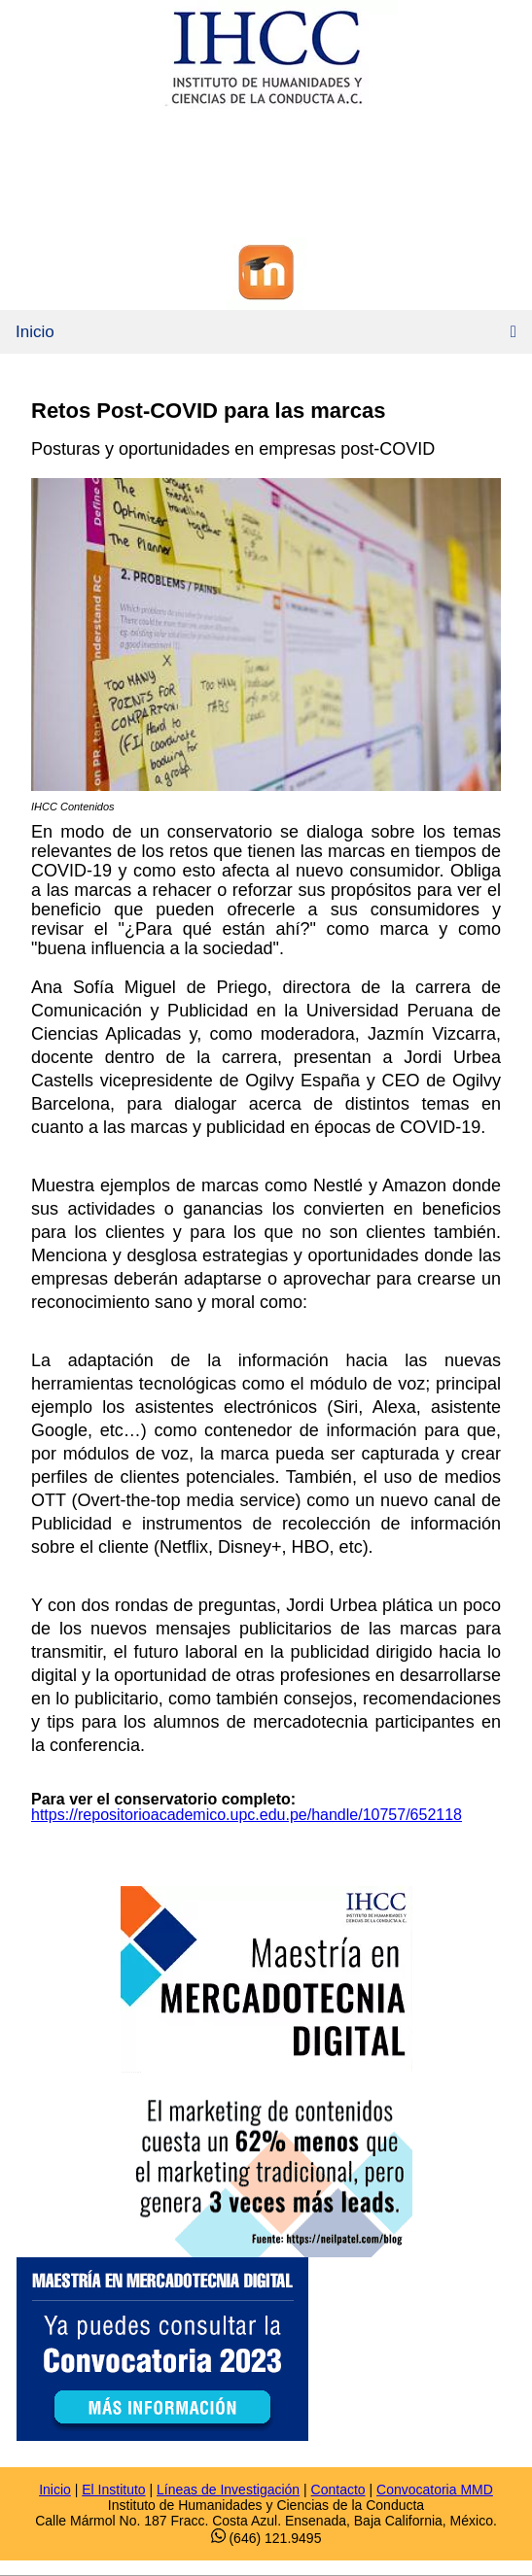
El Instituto (113, 2489)
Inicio (35, 332)
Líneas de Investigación (228, 2489)
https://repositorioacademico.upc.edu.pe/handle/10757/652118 (246, 1814)
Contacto (338, 2489)
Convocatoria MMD (434, 2489)
